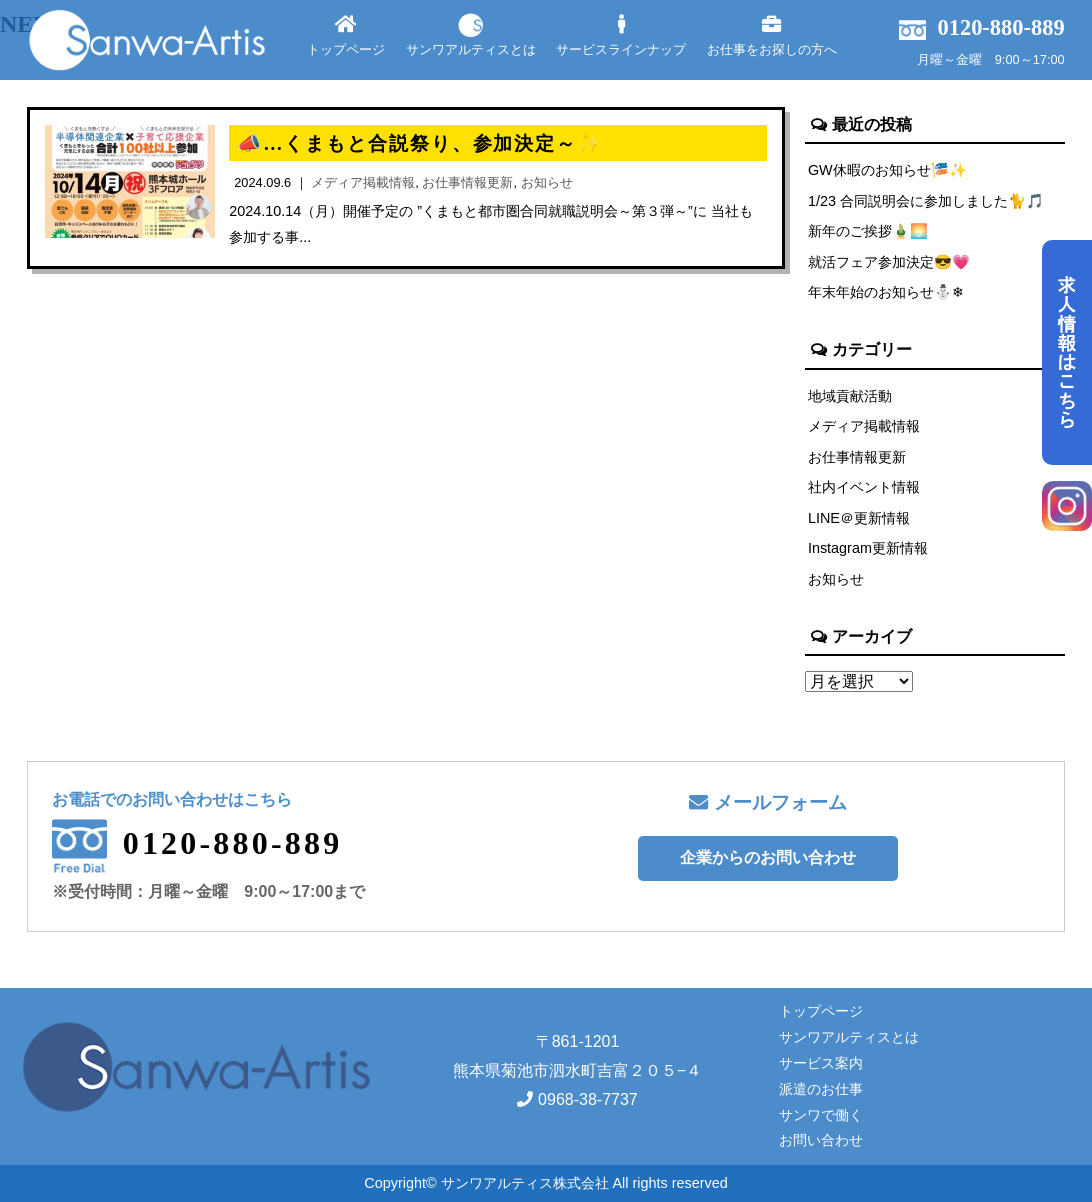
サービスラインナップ (621, 35)
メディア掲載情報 (864, 426)
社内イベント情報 (864, 487)
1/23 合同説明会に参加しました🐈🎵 (926, 201)
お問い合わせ (821, 1140)
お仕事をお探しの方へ (772, 35)
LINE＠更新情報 (859, 518)
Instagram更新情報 (868, 548)
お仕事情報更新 (857, 457)
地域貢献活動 (850, 396)
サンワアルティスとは (471, 35)
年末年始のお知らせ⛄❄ (886, 292)
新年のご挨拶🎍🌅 (868, 231)
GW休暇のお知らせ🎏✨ (887, 170)
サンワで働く (821, 1115)
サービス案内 (821, 1063)
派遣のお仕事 (821, 1089)
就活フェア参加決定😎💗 (889, 262)
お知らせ (836, 579)
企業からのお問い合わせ (768, 857)
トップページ (346, 35)
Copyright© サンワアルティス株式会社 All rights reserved (545, 1183)
